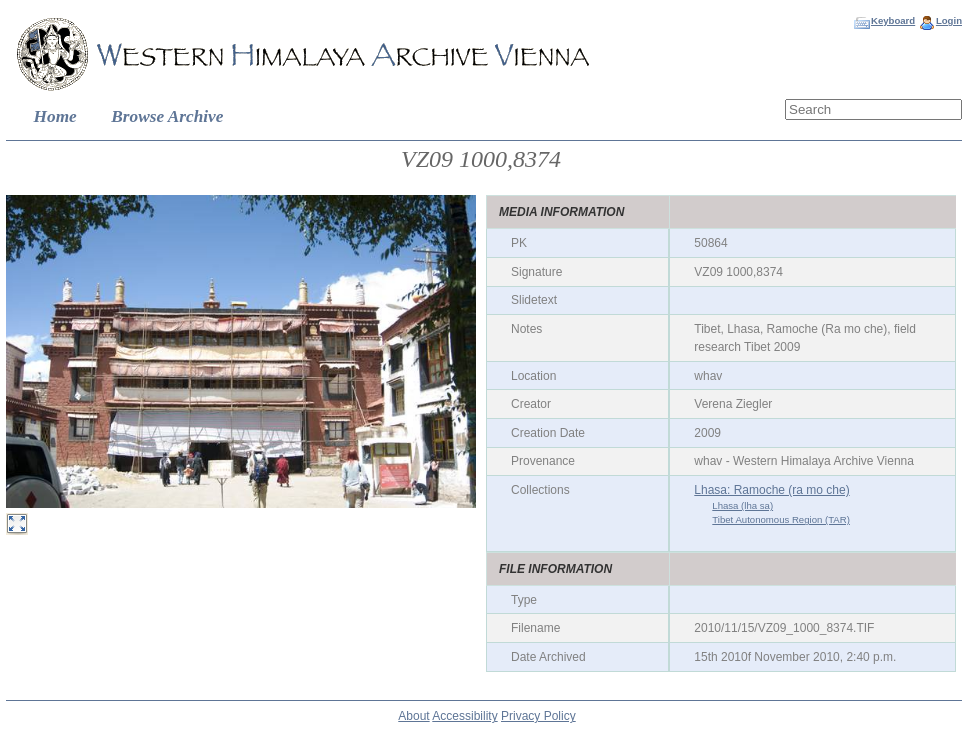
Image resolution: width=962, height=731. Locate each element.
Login (949, 20)
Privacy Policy (538, 716)
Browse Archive (167, 116)
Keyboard (893, 20)
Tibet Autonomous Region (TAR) (781, 519)
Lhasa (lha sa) (742, 505)
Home (55, 116)
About (413, 716)
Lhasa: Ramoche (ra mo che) (771, 490)
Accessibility (464, 716)
